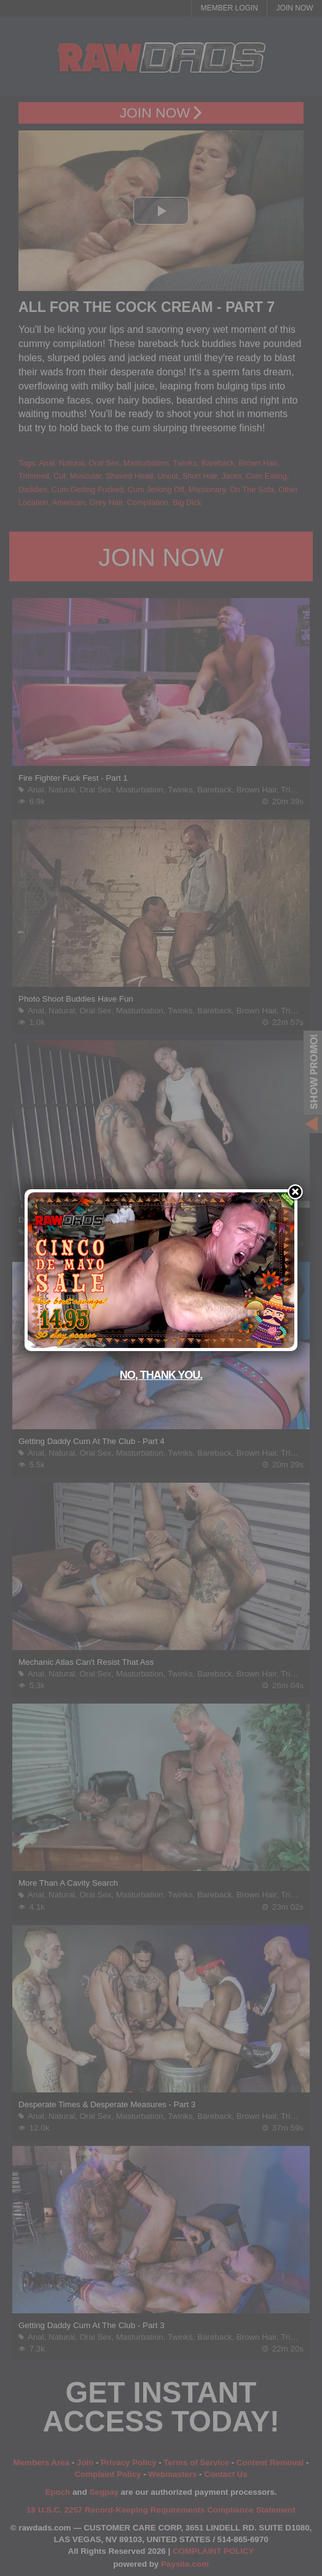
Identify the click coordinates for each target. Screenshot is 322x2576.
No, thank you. (161, 1375)
